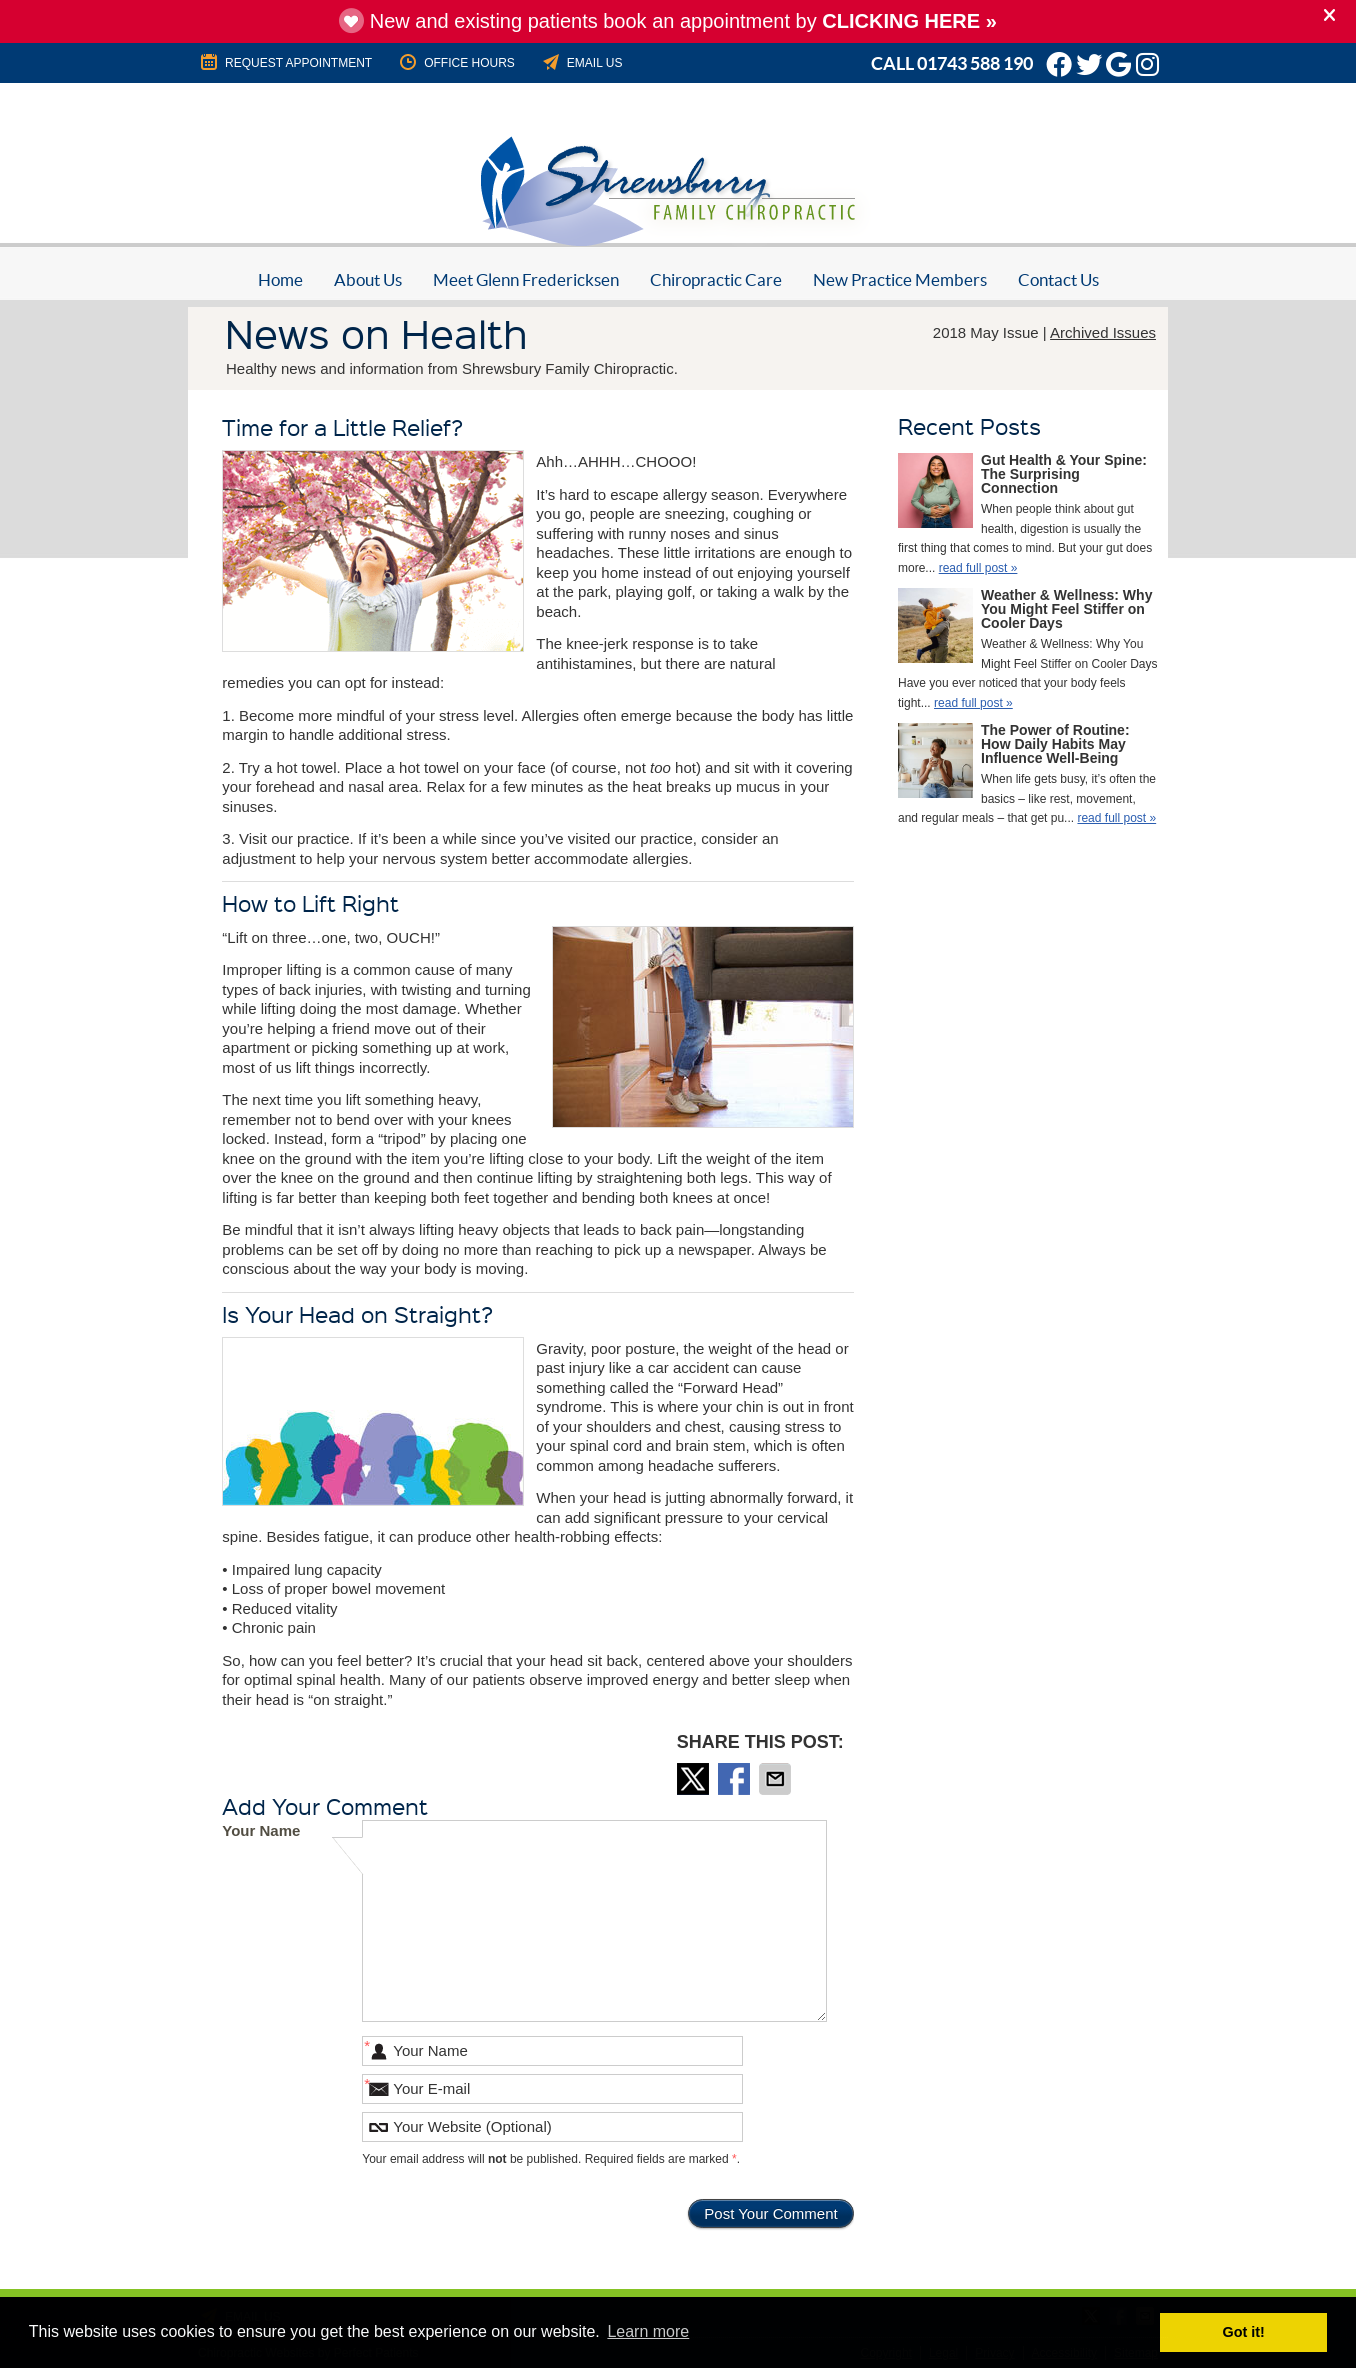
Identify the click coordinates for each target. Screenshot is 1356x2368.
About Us (368, 279)
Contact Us (1058, 279)
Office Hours (456, 62)
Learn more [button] (648, 2331)
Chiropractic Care (716, 279)
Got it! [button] (1244, 2332)
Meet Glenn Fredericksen (526, 279)
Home (280, 279)
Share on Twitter (695, 1779)
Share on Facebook (736, 1779)
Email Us (581, 62)
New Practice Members (900, 279)
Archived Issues (1103, 332)
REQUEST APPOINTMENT (285, 62)
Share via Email (777, 1779)
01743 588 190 (975, 63)
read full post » (978, 568)
